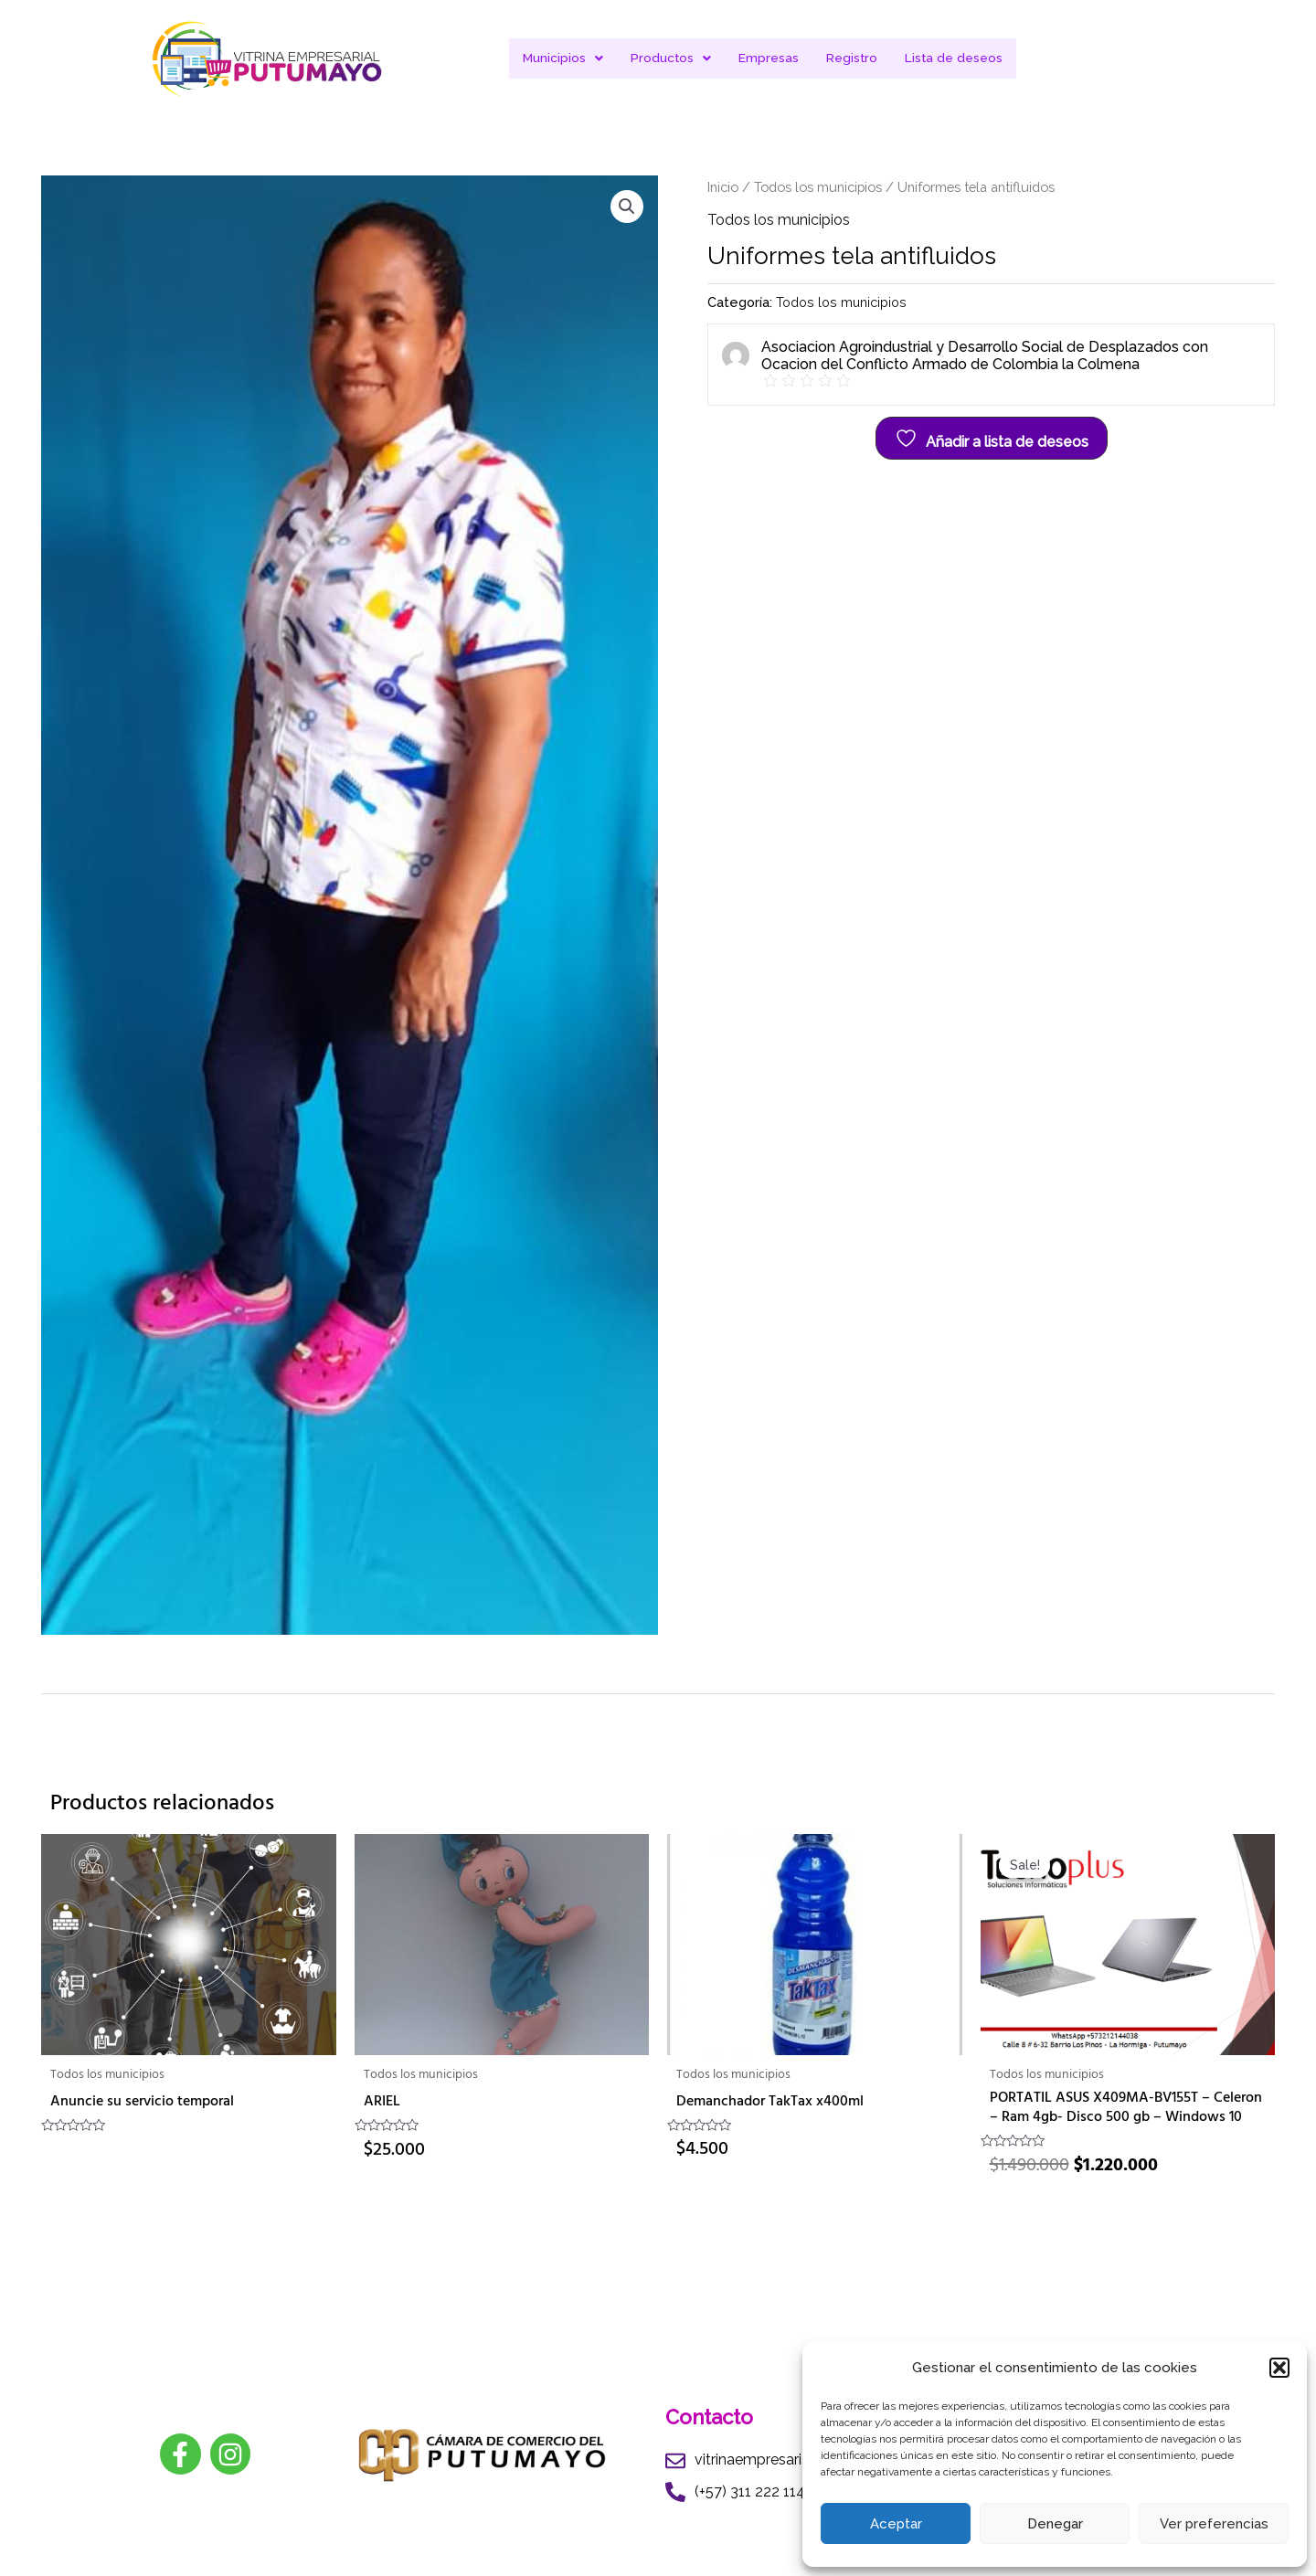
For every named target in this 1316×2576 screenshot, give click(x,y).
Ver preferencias (1214, 2524)
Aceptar (896, 2524)
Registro (852, 58)
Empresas (768, 58)
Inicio (722, 187)
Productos (670, 58)
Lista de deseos (955, 58)
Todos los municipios (818, 187)
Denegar (1055, 2524)
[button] (1279, 2368)
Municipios (561, 58)
